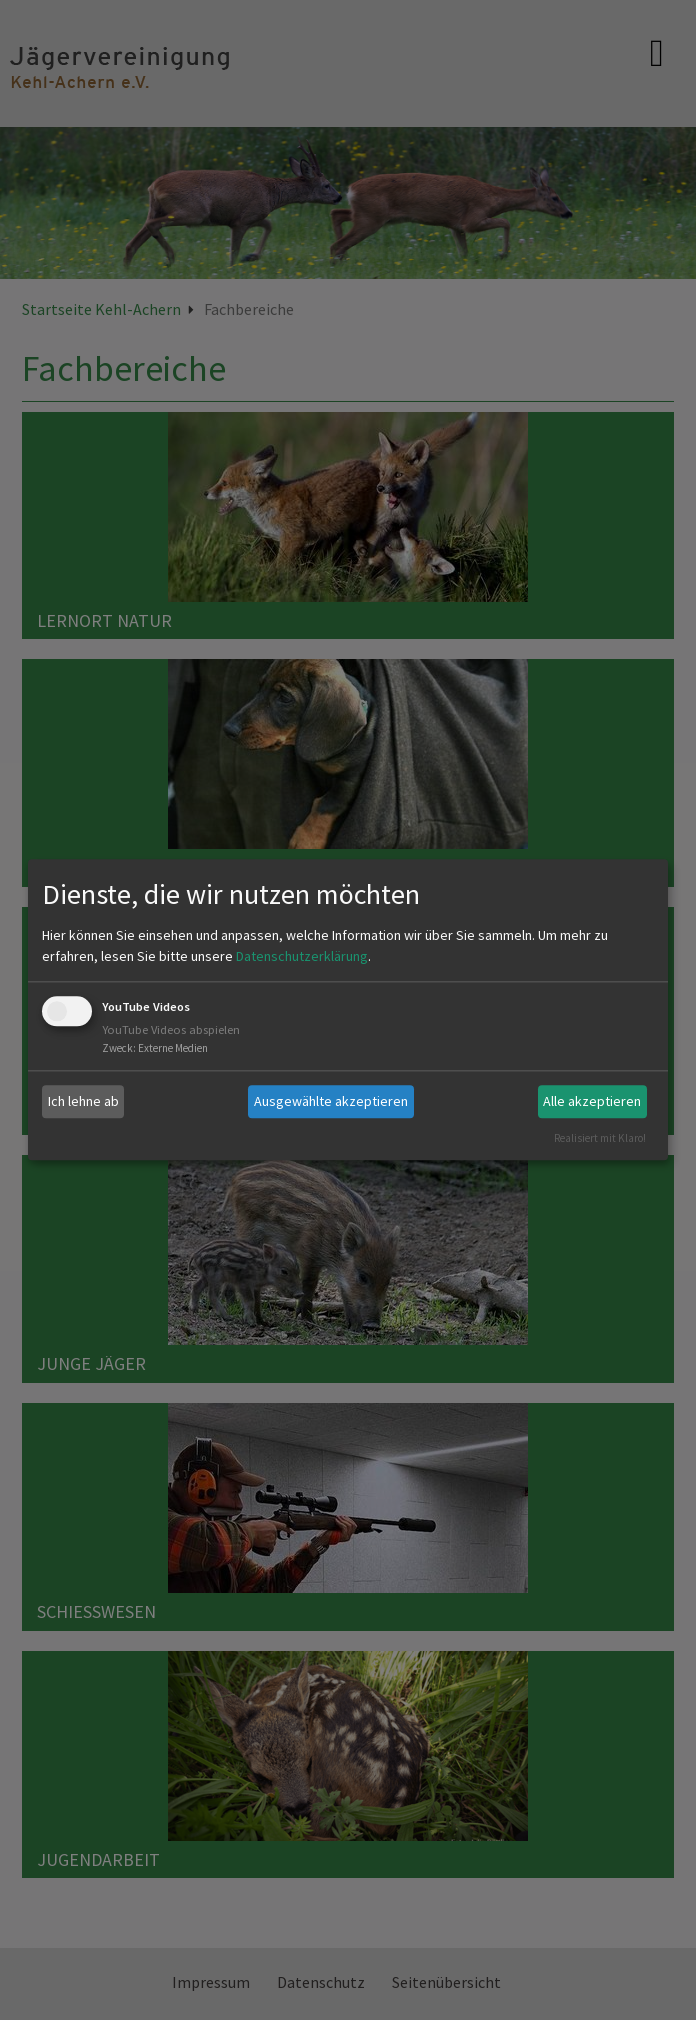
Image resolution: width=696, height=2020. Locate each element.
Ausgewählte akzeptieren (331, 1101)
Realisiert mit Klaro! (600, 1138)
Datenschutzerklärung (302, 956)
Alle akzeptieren (592, 1101)
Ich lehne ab (83, 1101)
